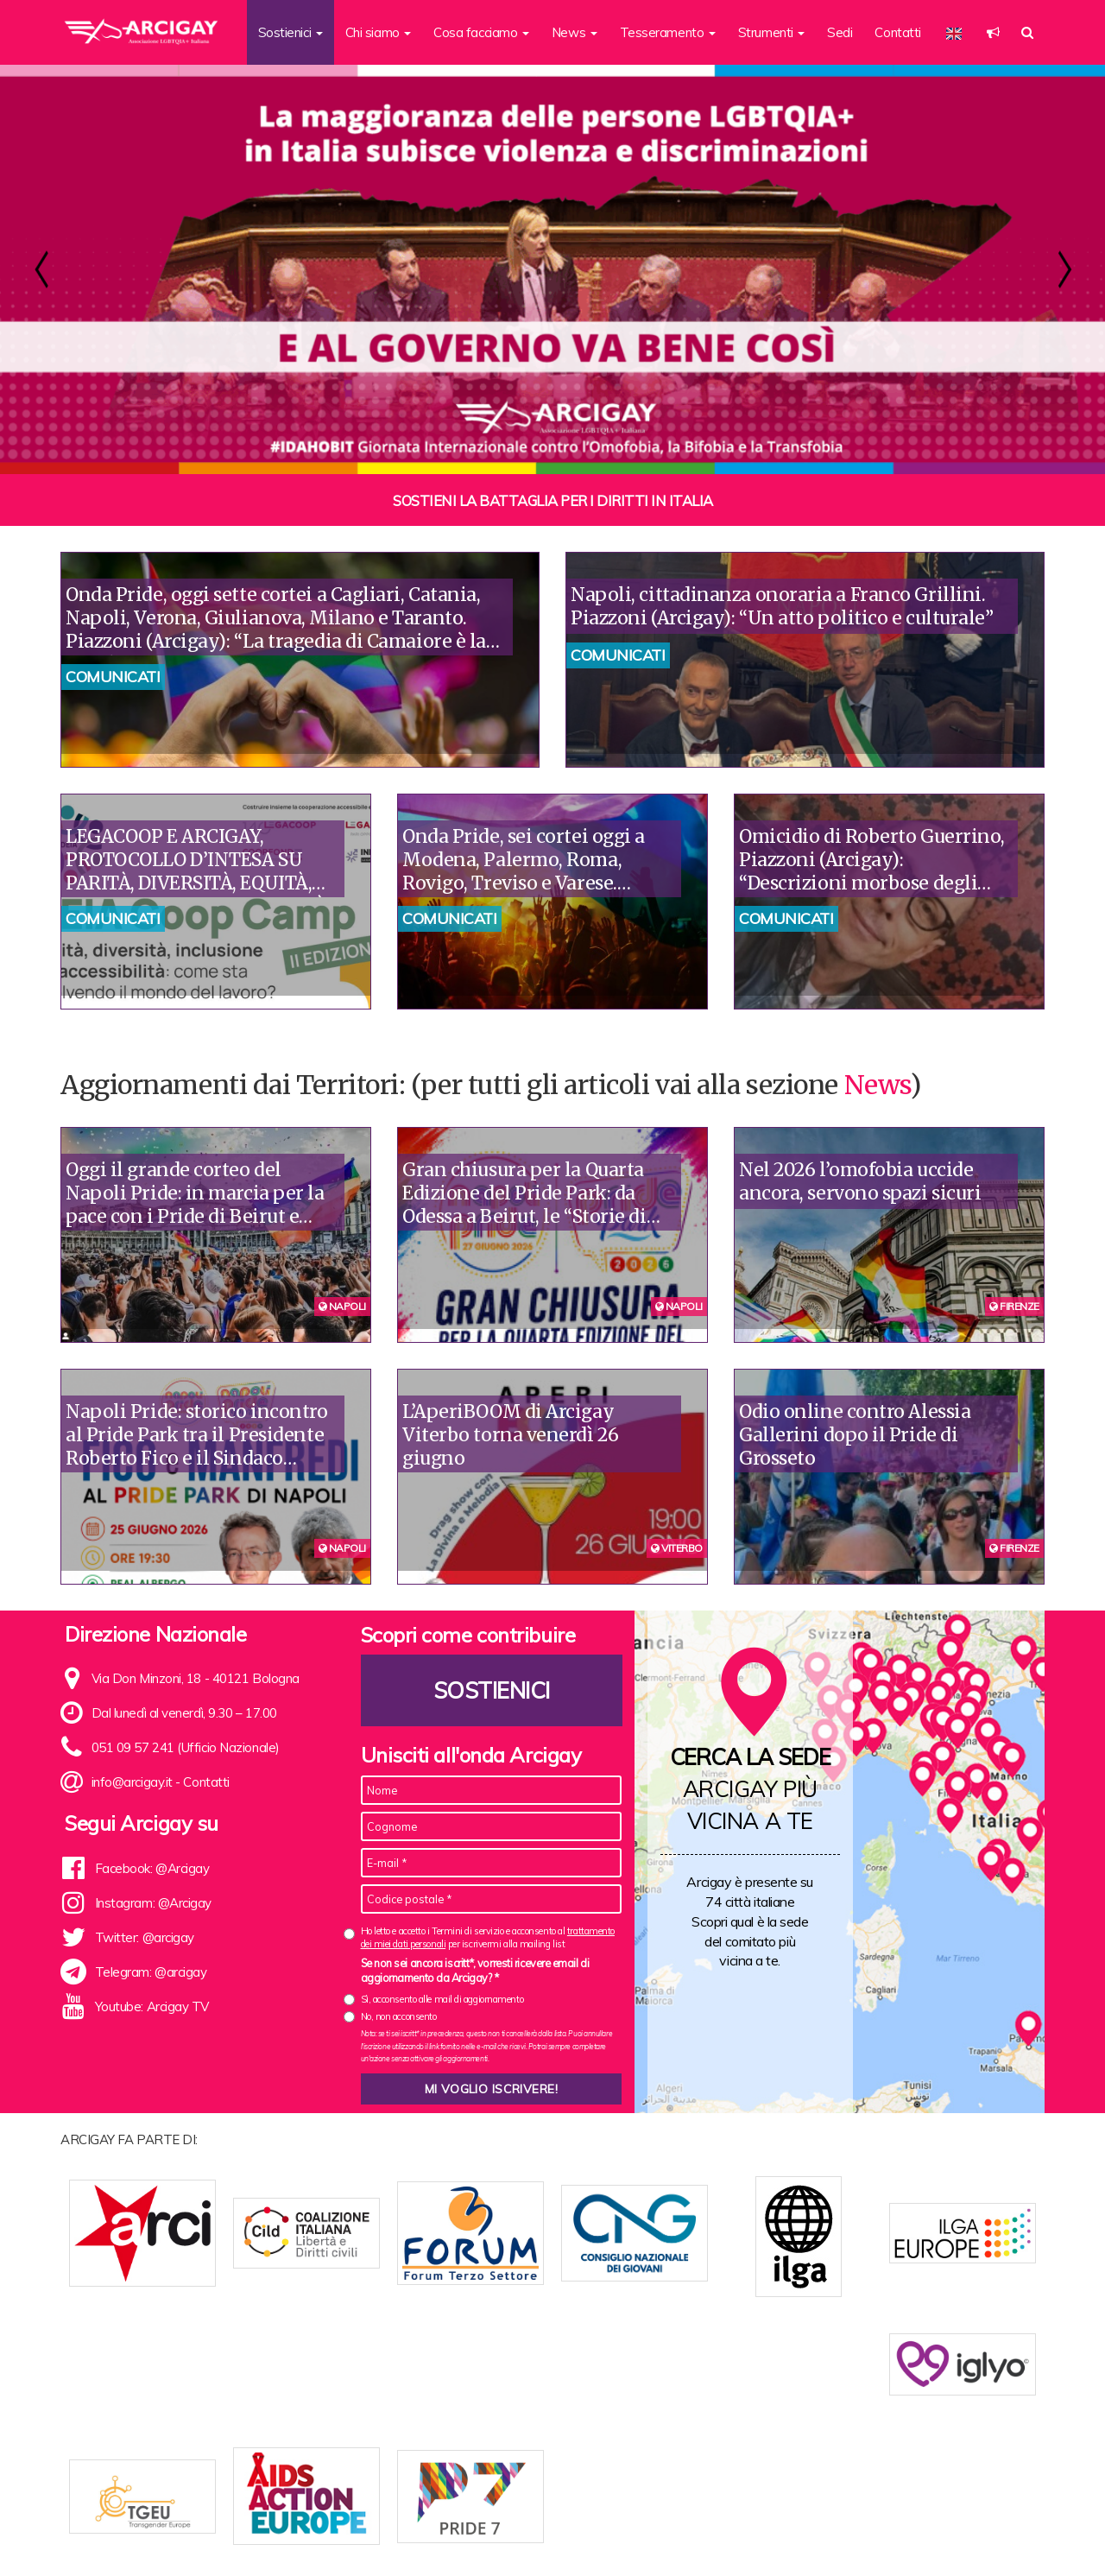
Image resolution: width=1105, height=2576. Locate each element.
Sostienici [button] (290, 32)
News (877, 1084)
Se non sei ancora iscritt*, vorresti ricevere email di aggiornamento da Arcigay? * (475, 1970)
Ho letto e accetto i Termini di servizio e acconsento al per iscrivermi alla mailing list (488, 1937)
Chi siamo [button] (378, 32)
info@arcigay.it (132, 1782)
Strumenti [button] (771, 32)
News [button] (574, 32)
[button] (993, 32)
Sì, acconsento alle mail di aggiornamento (442, 1999)
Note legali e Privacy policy (957, 2535)
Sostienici (491, 1690)
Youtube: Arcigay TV (152, 2006)
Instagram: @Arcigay (153, 1903)
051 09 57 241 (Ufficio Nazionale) (186, 1747)
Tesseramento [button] (668, 32)
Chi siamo (332, 2535)
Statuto (391, 2535)
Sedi (839, 32)
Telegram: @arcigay (151, 1972)
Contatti (897, 32)
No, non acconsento (399, 2016)
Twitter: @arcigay (144, 1937)
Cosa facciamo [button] (481, 32)
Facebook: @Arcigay (152, 1868)
